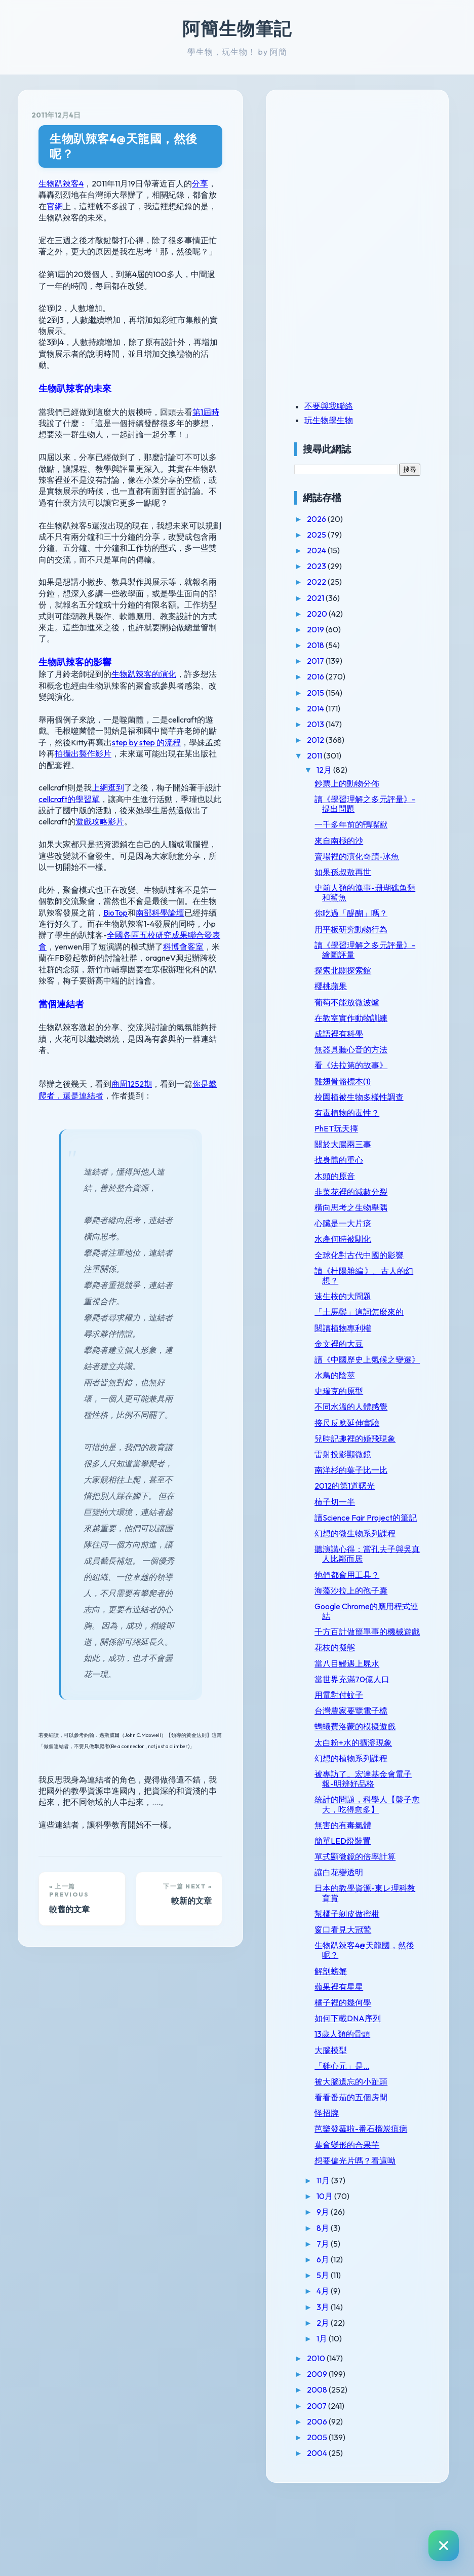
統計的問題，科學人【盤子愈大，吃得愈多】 (375, 1867)
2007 (338, 2483)
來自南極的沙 (359, 841)
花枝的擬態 (355, 1706)
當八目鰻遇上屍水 (367, 1722)
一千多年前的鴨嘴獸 (371, 824)
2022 (338, 582)
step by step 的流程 (97, 681)
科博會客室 (75, 874)
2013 (337, 724)
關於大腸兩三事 (363, 1154)
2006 (338, 2499)
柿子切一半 (355, 1540)
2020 (338, 614)
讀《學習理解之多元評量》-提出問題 (375, 804)
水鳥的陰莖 (355, 1414)
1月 (343, 2416)
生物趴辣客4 (61, 168)
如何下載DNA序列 (368, 2086)
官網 (209, 179)
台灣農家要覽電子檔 (371, 1769)
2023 (338, 566)
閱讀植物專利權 (363, 1357)
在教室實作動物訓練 (371, 1018)
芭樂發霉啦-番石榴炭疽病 (377, 2202)
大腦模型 (351, 2118)
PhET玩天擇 (357, 1138)
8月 (344, 2305)
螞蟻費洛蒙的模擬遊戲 (375, 1785)
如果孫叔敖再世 (363, 872)
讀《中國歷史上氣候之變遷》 (375, 1393)
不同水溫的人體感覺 (371, 1446)
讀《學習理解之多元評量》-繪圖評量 (375, 950)
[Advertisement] (378, 173)
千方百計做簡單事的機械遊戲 (375, 1685)
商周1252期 (131, 989)
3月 (344, 2384)
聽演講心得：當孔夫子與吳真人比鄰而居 (375, 1602)
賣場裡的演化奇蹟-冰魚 (377, 856)
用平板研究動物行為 (371, 929)
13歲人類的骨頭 (363, 2102)
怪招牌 (347, 2181)
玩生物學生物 (349, 420)
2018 (337, 645)
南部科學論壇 (111, 841)
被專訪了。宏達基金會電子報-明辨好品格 (375, 1837)
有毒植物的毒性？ (367, 1122)
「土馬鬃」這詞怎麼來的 (375, 1336)
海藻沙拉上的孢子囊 (371, 1639)
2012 (337, 740)
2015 (337, 693)
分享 (200, 168)
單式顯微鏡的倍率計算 (375, 1924)
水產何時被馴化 (363, 1249)
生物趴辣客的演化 (143, 625)
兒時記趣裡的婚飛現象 (375, 1477)
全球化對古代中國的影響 (375, 1269)
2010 (337, 2436)
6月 (344, 2337)
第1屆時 (205, 374)
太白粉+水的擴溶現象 (374, 1801)
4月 (344, 2369)
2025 (338, 534)
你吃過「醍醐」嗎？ (371, 913)
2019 (337, 629)
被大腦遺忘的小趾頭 (371, 2149)
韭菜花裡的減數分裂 (371, 1201)
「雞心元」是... (362, 2134)
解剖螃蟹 (351, 2039)
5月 (344, 2353)
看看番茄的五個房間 (371, 2165)
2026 (338, 519)
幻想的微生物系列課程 (375, 1582)
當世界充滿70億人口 (372, 1737)
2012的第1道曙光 (365, 1525)
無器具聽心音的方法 (371, 1049)
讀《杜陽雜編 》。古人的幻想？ (376, 1295)
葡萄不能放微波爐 (367, 1002)
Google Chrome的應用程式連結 (375, 1660)
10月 (346, 2274)
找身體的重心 (359, 1170)
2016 (337, 676)
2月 (344, 2400)
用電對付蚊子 (359, 1753)
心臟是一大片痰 (363, 1233)
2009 (338, 2452)
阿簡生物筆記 (237, 28)
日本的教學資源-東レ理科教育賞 (377, 1961)
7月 (344, 2321)
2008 (338, 2468)
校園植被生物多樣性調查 (375, 1102)
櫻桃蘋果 (351, 986)
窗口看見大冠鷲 (363, 1997)
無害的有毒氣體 (363, 1893)
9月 (344, 2290)
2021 (337, 598)
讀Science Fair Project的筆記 (374, 1561)
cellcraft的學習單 (69, 727)
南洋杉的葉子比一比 (371, 1509)
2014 (337, 708)
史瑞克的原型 (359, 1430)
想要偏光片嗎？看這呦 (375, 2238)
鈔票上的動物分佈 (367, 783)
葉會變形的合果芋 (367, 2222)
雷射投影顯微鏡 (363, 1493)
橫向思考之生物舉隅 (371, 1217)
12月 (345, 770)
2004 (338, 2531)
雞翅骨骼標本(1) (363, 1081)
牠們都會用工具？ (367, 1623)
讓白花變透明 (359, 1941)
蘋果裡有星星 (359, 2055)
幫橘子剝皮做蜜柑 (367, 1982)
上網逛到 (108, 715)
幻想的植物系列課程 (371, 1816)
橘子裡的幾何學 (363, 2070)
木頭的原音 (355, 1186)
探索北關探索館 (363, 970)
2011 (336, 755)
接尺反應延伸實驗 (367, 1461)
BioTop (67, 841)
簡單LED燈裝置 (363, 1909)
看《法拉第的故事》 (371, 1065)
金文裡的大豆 (359, 1373)
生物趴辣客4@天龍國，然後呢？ (135, 138)
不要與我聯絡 (349, 406)
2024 (338, 550)
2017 (337, 661)
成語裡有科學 (359, 1034)
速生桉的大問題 (363, 1316)
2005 (338, 2515)
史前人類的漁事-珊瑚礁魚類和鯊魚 (377, 892)
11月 (344, 2258)
